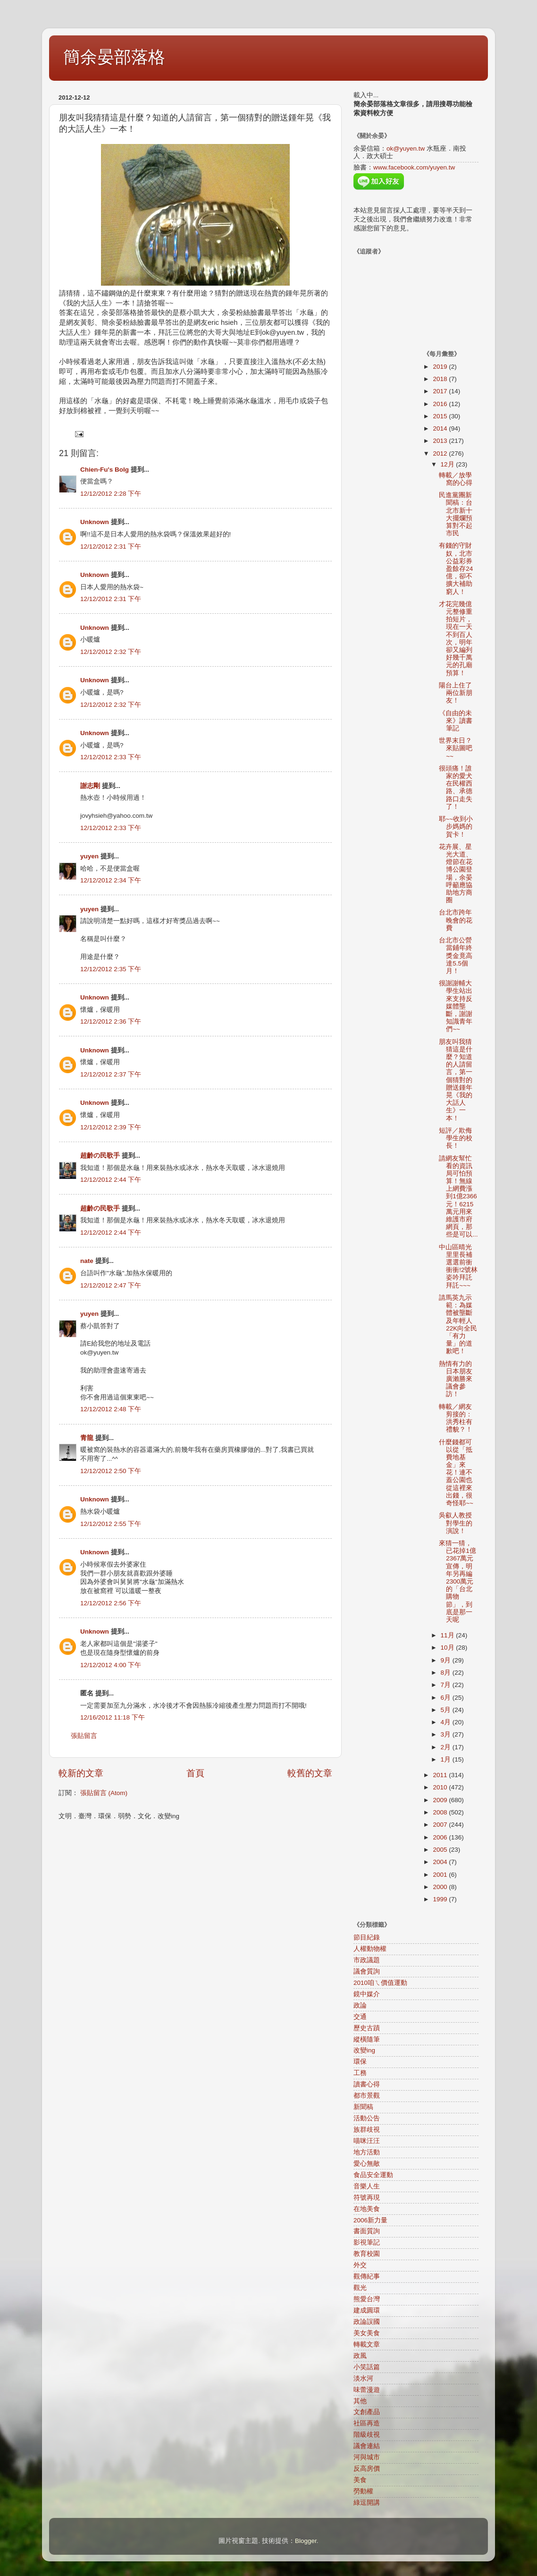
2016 (441, 403)
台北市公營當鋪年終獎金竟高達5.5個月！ (455, 955)
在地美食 (366, 2208)
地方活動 (366, 2152)
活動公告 (366, 2118)
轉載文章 (366, 2344)
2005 (441, 1849)
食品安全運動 (373, 2174)
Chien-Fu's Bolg (104, 469)
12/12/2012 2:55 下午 (110, 1523)
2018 (441, 378)
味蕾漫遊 (366, 2389)
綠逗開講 (366, 2502)
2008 (441, 1812)
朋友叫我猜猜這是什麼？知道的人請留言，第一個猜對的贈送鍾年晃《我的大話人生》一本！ (455, 1080)
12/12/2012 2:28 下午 (110, 493)
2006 (441, 1837)
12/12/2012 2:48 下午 (110, 1409)
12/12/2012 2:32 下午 (110, 651)
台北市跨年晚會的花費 (455, 920)
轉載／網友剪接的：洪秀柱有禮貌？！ (455, 1418)
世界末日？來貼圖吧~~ (455, 748)
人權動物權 (369, 1948)
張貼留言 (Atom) (103, 1792)
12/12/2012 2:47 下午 (110, 1285)
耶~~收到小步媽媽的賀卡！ (456, 826)
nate (86, 1260)
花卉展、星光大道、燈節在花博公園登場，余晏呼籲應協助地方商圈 (455, 873)
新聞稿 (363, 2106)
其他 (360, 2401)
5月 (447, 1709)
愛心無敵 (366, 2163)
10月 (448, 1647)
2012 (441, 453)
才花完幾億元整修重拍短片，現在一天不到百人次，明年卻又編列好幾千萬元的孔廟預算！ (455, 639)
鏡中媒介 (366, 1994)
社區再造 (366, 2423)
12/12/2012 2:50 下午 (110, 1470)
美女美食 (366, 2333)
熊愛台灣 (366, 2299)
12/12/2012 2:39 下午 (110, 1127)
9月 (447, 1660)
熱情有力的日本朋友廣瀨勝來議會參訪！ (455, 1379)
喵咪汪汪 (366, 2140)
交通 (360, 2016)
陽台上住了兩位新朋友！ (455, 693)
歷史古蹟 (366, 2028)
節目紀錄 (366, 1937)
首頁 (195, 1773)
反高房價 (366, 2468)
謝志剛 (90, 785)
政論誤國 (366, 2321)
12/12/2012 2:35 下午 (110, 969)
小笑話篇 (366, 2367)
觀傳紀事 (366, 2276)
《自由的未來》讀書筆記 (455, 721)
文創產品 (366, 2411)
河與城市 (366, 2457)
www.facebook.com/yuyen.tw (414, 167)
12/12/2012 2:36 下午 (110, 1021)
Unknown (94, 521)
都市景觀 (366, 2095)
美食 (360, 2479)
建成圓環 (366, 2310)
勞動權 (363, 2491)
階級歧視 (366, 2434)
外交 (360, 2265)
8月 (447, 1672)
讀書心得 (366, 2084)
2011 (441, 1775)
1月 (447, 1759)
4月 (447, 1722)
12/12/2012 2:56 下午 (110, 1603)
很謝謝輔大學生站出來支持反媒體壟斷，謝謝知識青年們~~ (455, 1006)
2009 (441, 1800)
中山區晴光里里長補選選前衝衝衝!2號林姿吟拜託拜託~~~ (458, 1266)
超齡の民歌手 (100, 1155)
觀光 (360, 2287)
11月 (448, 1635)
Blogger (306, 2540)
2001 (441, 1874)
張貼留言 (84, 1735)
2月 (447, 1747)
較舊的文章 (309, 1773)
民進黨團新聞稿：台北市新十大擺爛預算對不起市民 (455, 514)
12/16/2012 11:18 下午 (112, 1717)
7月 (447, 1684)
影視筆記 (366, 2242)
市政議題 (366, 1960)
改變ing (364, 2050)
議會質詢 (366, 1971)
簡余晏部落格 (114, 57)
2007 (441, 1824)
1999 (441, 1899)
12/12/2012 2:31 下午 (110, 546)
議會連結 (366, 2445)
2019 (441, 366)
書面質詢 (366, 2231)
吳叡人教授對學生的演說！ (455, 1523)
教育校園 (366, 2253)
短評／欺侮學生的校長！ (455, 1138)
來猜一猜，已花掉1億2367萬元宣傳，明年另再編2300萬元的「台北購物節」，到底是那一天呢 (457, 1581)
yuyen (89, 856)
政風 (360, 2355)
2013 (441, 440)
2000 (441, 1886)
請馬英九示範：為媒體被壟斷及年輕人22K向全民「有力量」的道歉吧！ (458, 1324)
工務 (360, 2072)
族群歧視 (366, 2129)
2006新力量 (370, 2220)
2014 (441, 428)
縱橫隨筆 (366, 2039)
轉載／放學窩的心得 (455, 479)
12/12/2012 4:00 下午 (110, 1665)
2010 (441, 1787)
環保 (360, 2061)
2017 (441, 391)
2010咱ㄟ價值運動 (380, 1982)
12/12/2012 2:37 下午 (110, 1074)
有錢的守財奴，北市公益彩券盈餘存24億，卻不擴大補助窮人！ (456, 568)
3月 (447, 1734)
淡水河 (363, 2378)
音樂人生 (366, 2186)
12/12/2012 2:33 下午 (110, 757)
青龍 (86, 1437)
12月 (448, 464)
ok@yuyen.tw (405, 148)
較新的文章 (81, 1773)
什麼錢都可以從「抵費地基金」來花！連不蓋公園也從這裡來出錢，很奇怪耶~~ (456, 1473)
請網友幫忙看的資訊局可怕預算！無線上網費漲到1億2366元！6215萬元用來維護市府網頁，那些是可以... (458, 1196)
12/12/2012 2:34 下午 (110, 880)
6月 (447, 1697)
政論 (360, 2005)
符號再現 (366, 2197)
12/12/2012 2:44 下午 (110, 1179)
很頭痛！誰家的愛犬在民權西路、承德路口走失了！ (455, 787)
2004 (441, 1861)
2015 (441, 416)
